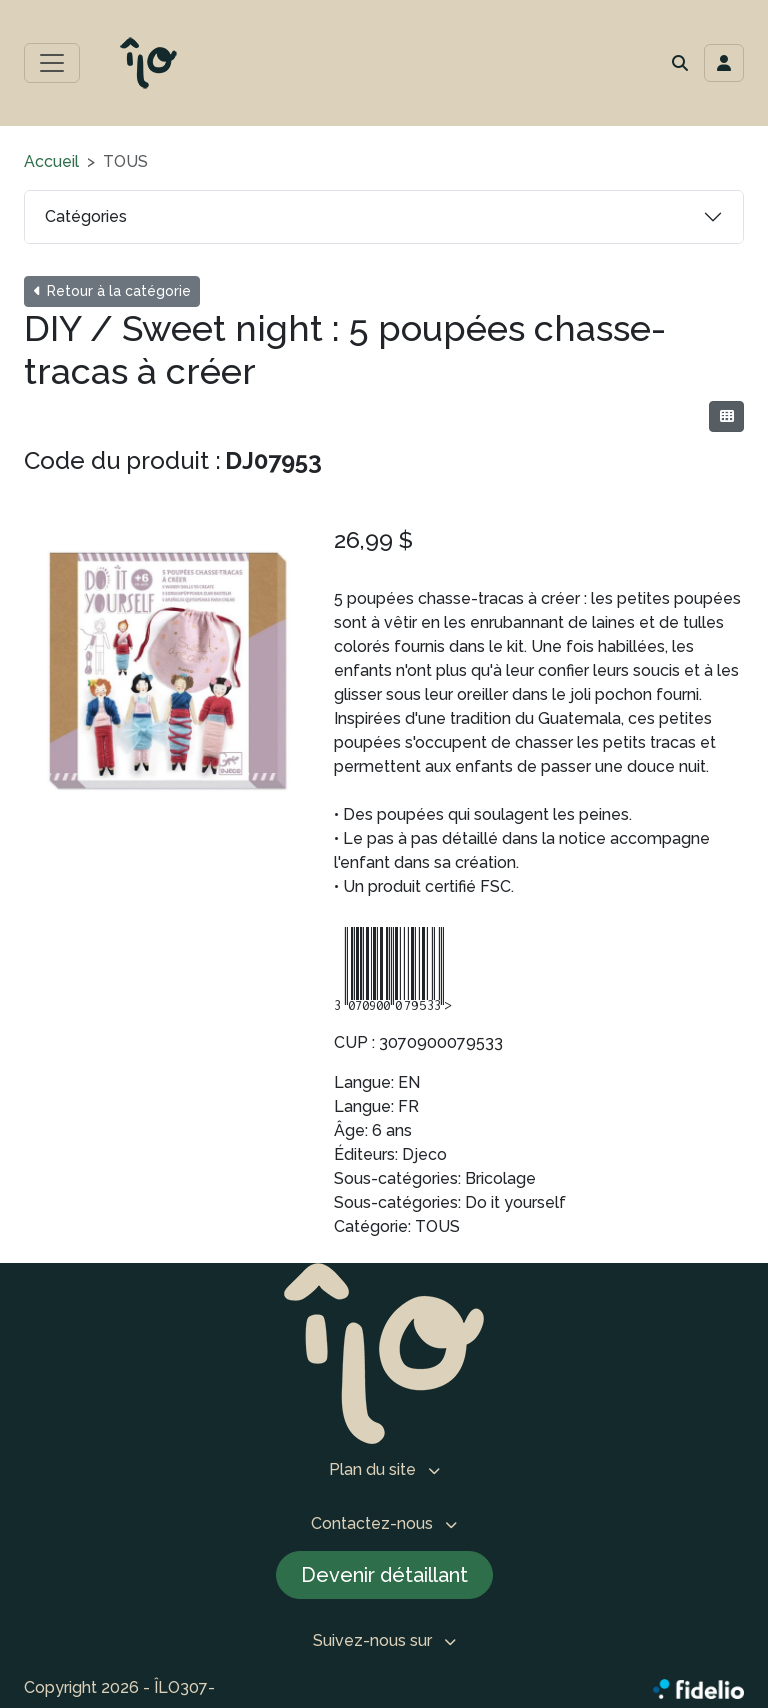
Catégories (86, 216)
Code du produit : (122, 460)
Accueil (51, 161)
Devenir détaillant (384, 1575)
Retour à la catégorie (112, 291)
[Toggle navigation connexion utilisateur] (724, 63)
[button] (680, 63)
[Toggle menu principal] (52, 63)
